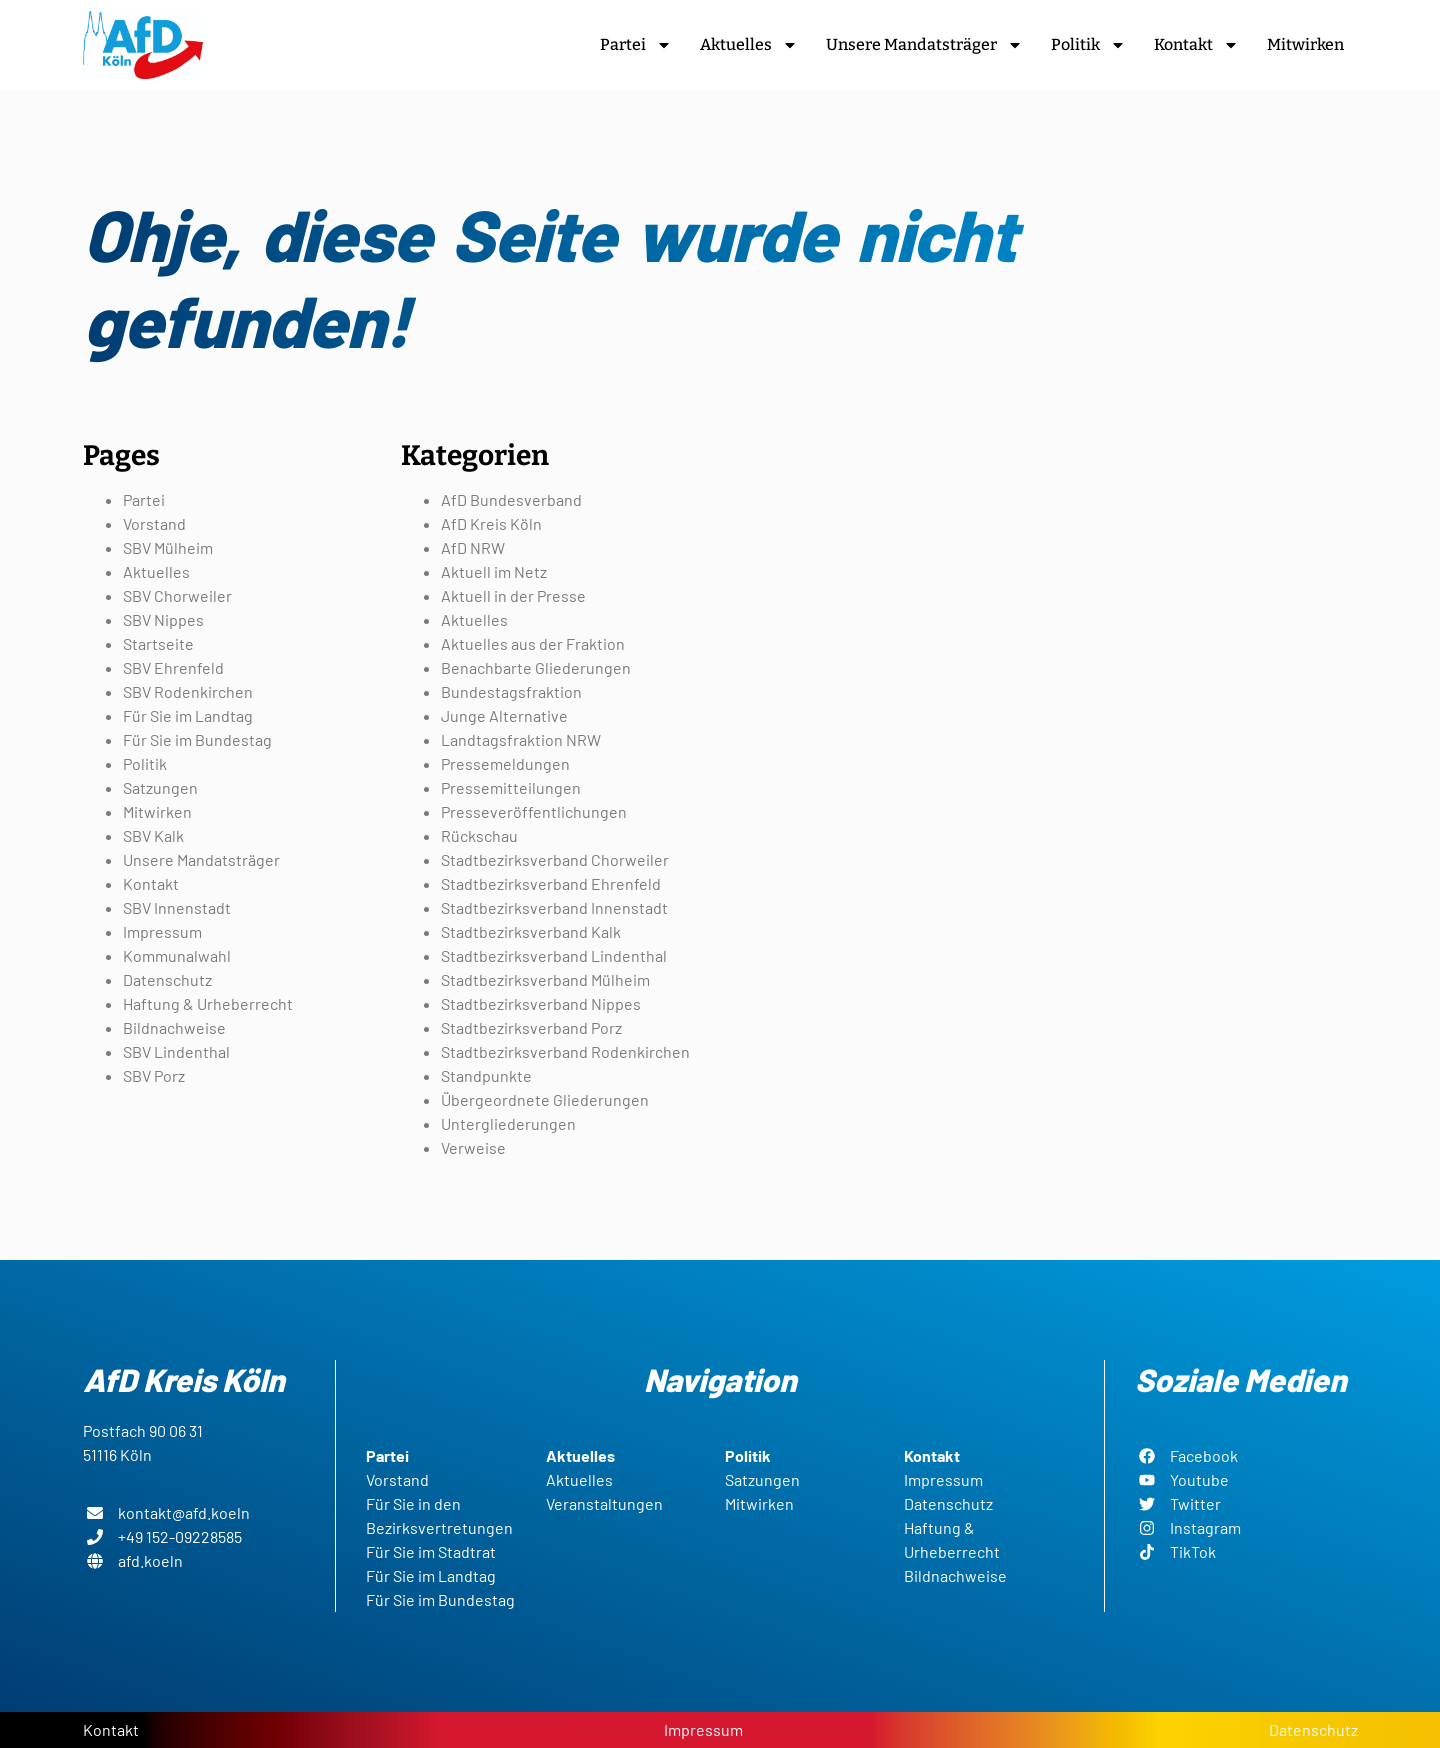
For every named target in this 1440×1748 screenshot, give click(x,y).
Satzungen (160, 787)
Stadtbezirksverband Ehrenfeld (551, 883)
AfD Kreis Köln (491, 523)
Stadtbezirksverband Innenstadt (554, 907)
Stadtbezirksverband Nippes (541, 1003)
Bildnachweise (174, 1027)
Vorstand (154, 523)
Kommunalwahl (177, 955)
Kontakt (1196, 45)
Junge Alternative (504, 715)
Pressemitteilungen (511, 787)
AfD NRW (473, 547)
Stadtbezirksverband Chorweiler (555, 859)
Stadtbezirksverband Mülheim (545, 979)
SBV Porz (154, 1075)
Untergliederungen (508, 1123)
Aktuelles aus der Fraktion (533, 643)
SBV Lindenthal (176, 1051)
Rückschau (479, 835)
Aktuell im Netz (494, 571)
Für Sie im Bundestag (197, 739)
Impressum (162, 931)
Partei (636, 45)
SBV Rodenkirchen (188, 691)
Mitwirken (1305, 44)
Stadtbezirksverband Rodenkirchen (565, 1051)
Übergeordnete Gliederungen (545, 1099)
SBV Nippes (163, 619)
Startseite (158, 643)
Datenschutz (167, 979)
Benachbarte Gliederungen (536, 667)
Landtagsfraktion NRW (521, 739)
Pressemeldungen (505, 763)
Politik (1088, 45)
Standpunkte (486, 1075)
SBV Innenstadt (177, 907)
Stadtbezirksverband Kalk (531, 931)
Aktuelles (749, 45)
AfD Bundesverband (511, 499)
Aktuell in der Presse (513, 595)
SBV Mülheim (168, 547)
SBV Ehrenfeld (173, 667)
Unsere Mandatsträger (924, 45)
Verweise (473, 1147)
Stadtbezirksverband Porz (531, 1027)
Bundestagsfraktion (511, 691)
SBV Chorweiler (177, 595)
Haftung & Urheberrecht (208, 1003)
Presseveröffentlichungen (534, 811)
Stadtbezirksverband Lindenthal (554, 955)
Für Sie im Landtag (188, 715)
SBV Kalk (153, 835)
